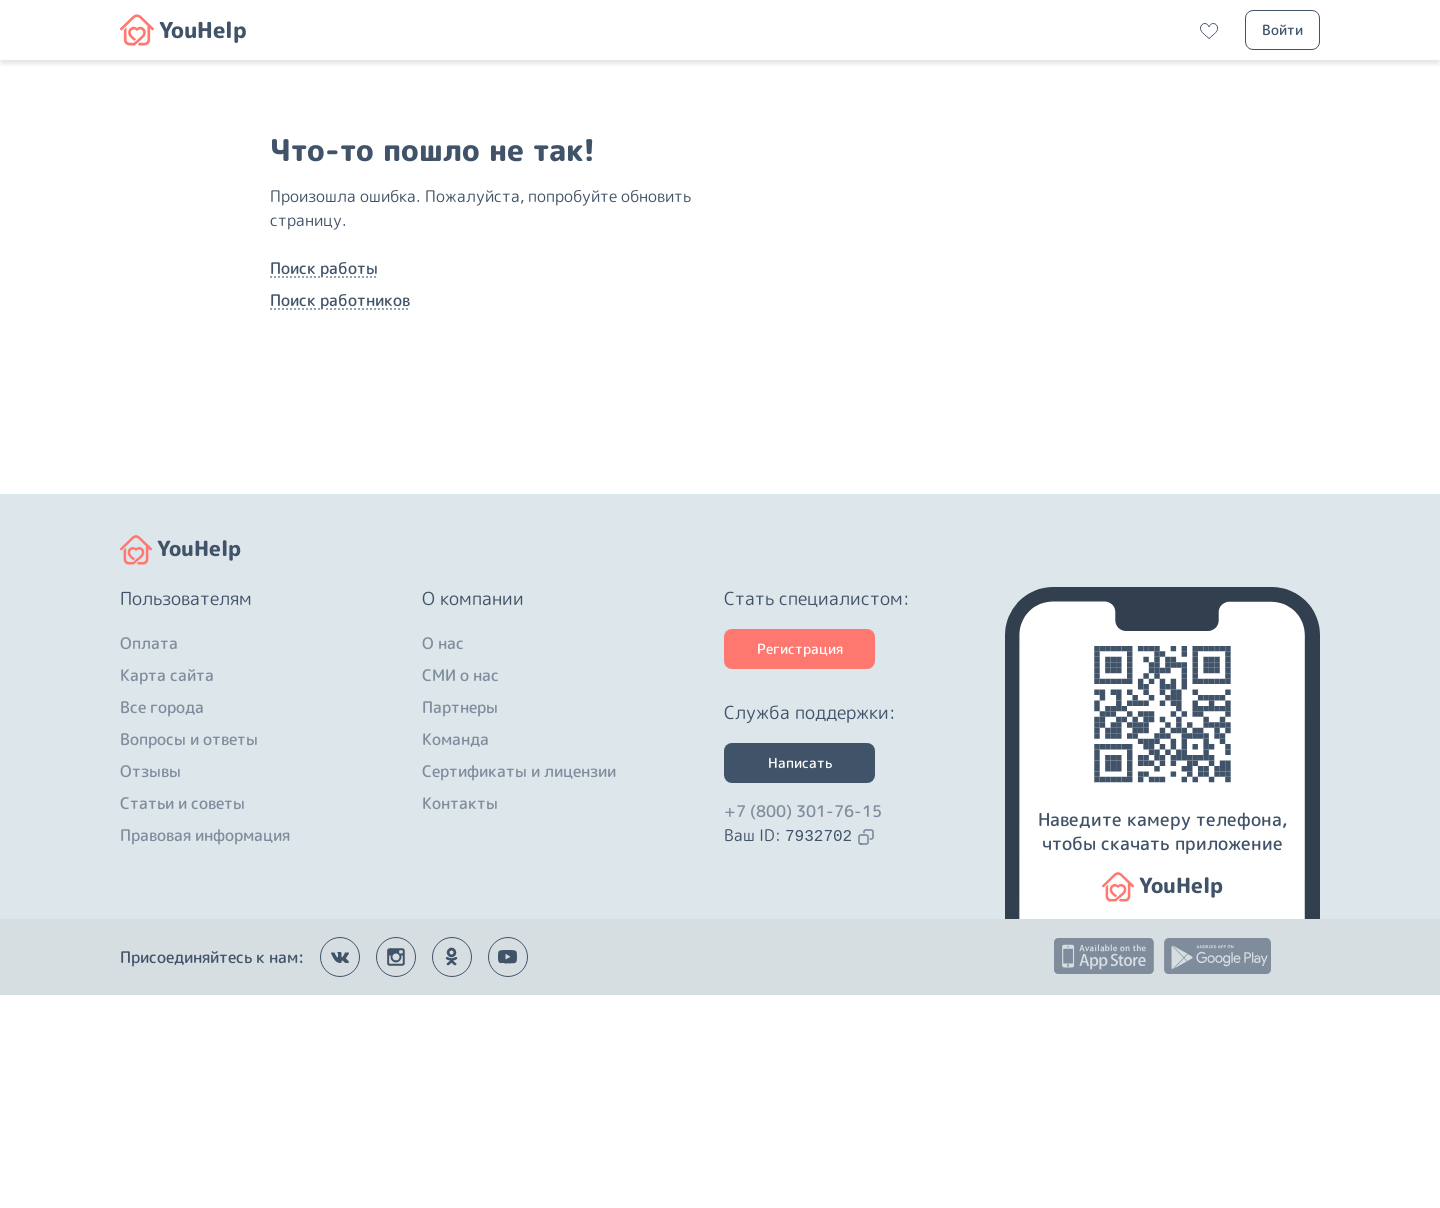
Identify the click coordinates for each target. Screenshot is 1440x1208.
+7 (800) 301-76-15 (803, 1024)
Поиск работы (324, 375)
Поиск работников (340, 407)
